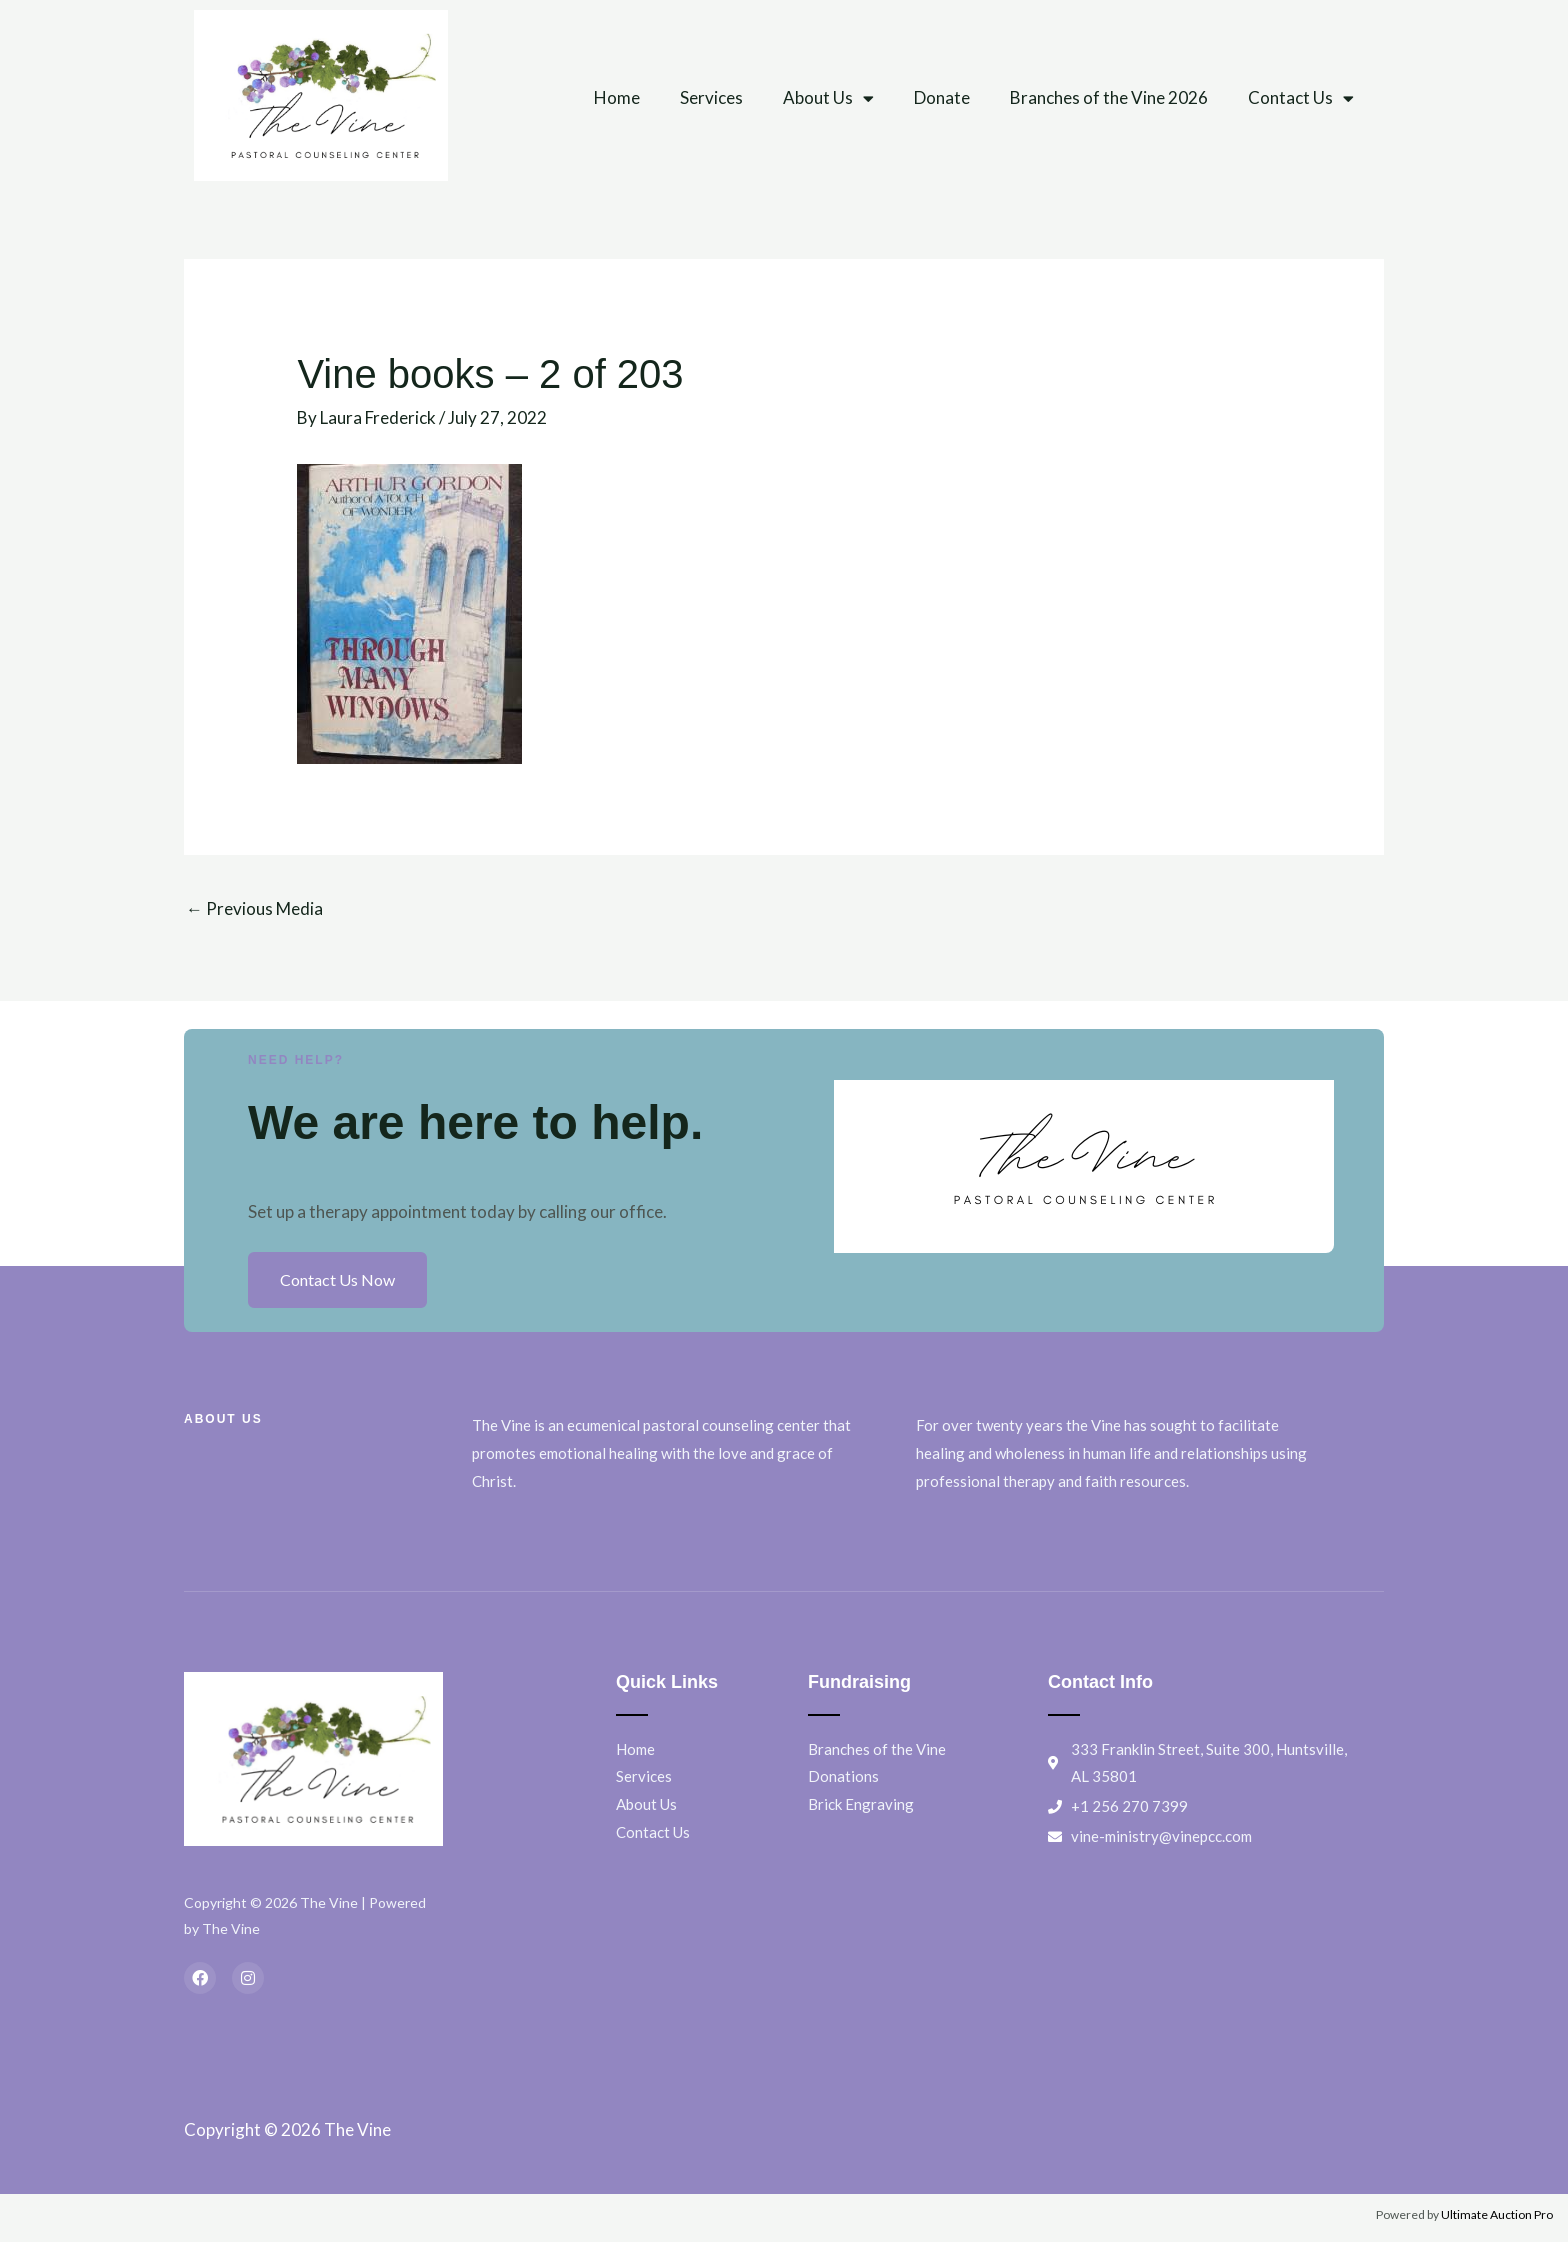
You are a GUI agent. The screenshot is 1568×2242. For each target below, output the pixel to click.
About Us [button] (828, 98)
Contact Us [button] (1301, 98)
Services (711, 97)
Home (617, 97)
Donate (942, 97)
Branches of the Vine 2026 (1109, 97)
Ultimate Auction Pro (1497, 2214)
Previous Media (254, 908)
